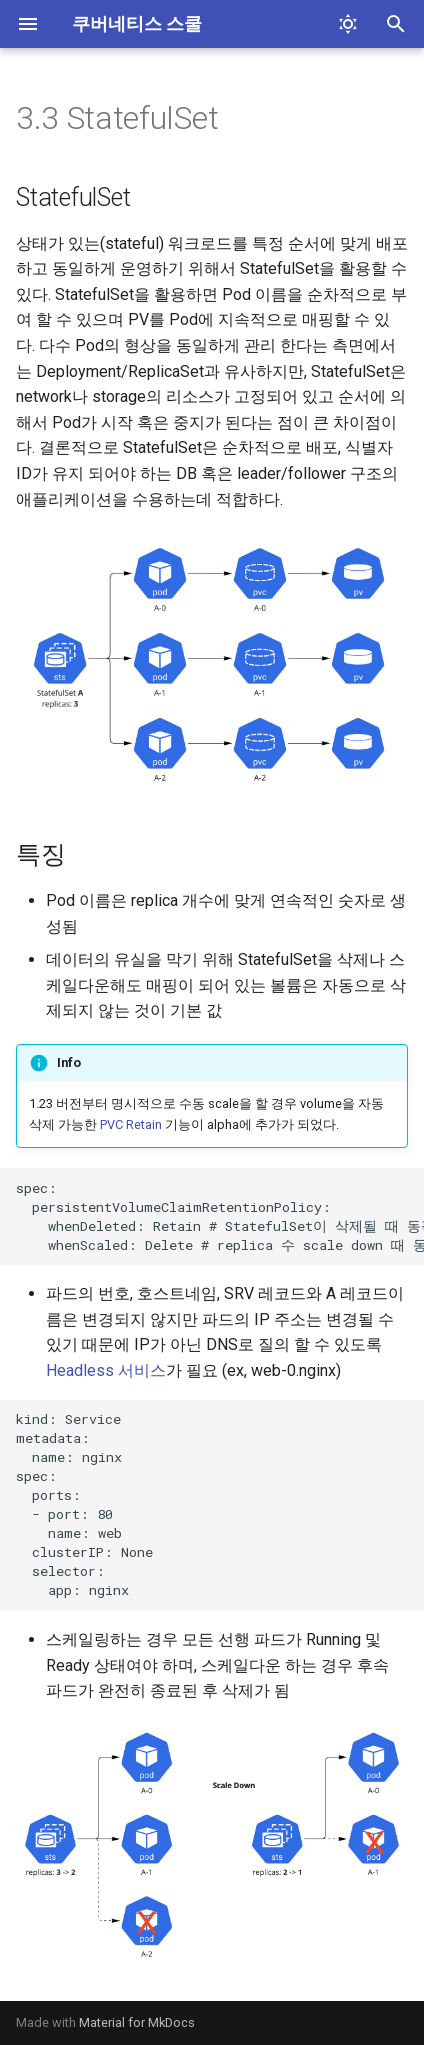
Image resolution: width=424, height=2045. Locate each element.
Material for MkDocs (137, 2022)
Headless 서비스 (106, 1370)
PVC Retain (131, 1124)
